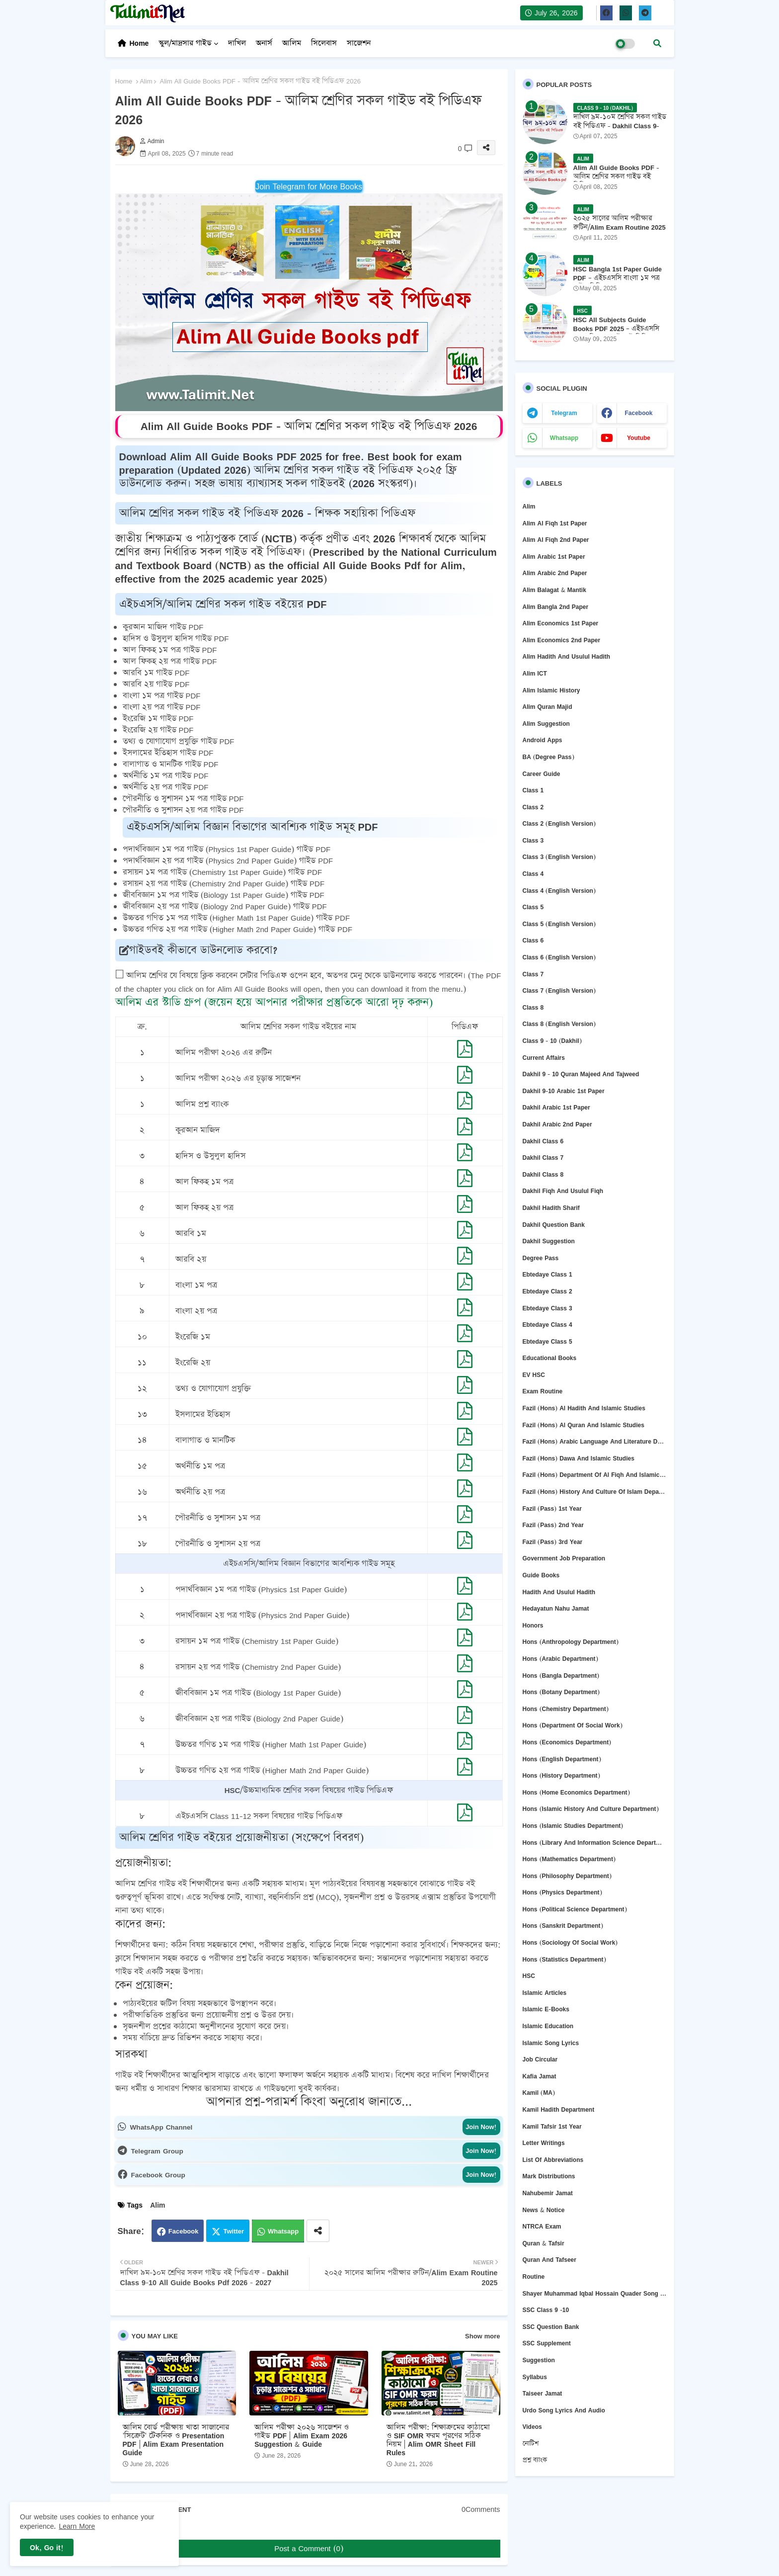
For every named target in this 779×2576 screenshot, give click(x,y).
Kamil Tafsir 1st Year (552, 2126)
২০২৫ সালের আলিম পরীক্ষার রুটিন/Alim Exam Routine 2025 (619, 223)
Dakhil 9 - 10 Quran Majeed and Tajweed (581, 1074)
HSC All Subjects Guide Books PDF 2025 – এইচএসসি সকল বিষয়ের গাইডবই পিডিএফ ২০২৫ (616, 333)
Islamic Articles (545, 1992)
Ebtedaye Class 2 (547, 1291)
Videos (532, 2426)
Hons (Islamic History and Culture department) (591, 1808)
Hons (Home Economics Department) (576, 1792)
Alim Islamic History (551, 690)
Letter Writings (544, 2142)
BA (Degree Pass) (548, 757)
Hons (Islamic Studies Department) (573, 1825)
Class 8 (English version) (559, 1024)
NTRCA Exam (542, 2226)
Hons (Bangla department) (561, 1675)
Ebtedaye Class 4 (547, 1324)
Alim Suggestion (546, 723)
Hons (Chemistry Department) (566, 1709)
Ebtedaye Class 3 (547, 1308)
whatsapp (564, 437)
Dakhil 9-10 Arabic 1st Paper (564, 1091)
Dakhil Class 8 (543, 1174)
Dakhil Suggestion (549, 1241)
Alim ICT (535, 673)
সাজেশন (359, 43)
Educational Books (550, 1358)
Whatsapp (283, 2231)
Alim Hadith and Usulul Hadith (567, 656)
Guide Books (541, 1575)
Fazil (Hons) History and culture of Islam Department (595, 1491)
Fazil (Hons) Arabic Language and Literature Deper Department (595, 1441)
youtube (638, 437)
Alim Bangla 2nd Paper (556, 606)
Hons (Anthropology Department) (571, 1641)
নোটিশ (531, 2443)
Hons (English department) (562, 1759)
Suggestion (539, 2360)
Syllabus (535, 2377)
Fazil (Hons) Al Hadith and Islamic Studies (584, 1408)
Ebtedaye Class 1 (547, 1274)
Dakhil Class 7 (543, 1157)
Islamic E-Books (546, 2009)
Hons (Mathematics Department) (569, 1859)
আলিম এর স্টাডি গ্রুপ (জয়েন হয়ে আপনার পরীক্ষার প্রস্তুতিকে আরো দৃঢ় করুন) (274, 1002)
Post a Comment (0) (308, 2548)
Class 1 (533, 790)
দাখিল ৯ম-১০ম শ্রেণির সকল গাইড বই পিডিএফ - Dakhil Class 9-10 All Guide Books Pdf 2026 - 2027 (620, 130)
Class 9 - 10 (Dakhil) (552, 1040)
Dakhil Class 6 (543, 1141)
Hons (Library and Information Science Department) (595, 1842)
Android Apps (542, 740)
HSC (529, 1975)
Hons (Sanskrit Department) (563, 1925)
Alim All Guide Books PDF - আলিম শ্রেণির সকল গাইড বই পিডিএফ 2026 (616, 176)
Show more (482, 2336)
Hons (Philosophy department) (567, 1876)
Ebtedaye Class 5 (547, 1341)
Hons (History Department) (561, 1775)
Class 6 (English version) (559, 957)
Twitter (233, 2231)
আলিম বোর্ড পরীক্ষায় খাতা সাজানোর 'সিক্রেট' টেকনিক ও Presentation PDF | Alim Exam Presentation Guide (176, 2440)
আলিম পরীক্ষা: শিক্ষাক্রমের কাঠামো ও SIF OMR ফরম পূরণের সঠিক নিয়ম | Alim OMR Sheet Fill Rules (438, 2440)
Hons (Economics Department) (567, 1742)
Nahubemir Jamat (548, 2193)
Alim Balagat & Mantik (554, 590)
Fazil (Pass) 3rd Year (553, 1541)
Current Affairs (544, 1057)
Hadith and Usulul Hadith (559, 1592)
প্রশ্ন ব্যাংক (535, 2460)
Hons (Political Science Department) (575, 1909)
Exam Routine (543, 1391)
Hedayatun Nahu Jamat (556, 1608)
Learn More (77, 2526)
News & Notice (544, 2210)
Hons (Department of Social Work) (573, 1725)
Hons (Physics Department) (562, 1892)
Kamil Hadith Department (559, 2109)
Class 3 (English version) (559, 856)
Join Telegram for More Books (308, 186)
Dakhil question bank (554, 1224)
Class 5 (533, 907)
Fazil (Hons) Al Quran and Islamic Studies (583, 1425)
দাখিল (237, 43)
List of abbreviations (553, 2159)
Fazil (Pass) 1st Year (552, 1508)
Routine (534, 2276)
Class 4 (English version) (559, 890)
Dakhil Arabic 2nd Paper (557, 1124)
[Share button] (318, 2231)
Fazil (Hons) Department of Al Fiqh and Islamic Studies (595, 1474)
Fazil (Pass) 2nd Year (553, 1525)
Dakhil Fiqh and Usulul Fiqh (563, 1191)
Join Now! (481, 2127)
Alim (146, 81)
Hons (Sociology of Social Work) (570, 1942)
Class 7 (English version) (559, 990)
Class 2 (533, 807)
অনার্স (264, 43)
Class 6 (533, 940)
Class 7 (533, 974)
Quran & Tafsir (543, 2243)
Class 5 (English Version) (559, 924)
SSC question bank (551, 2326)
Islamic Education (548, 2026)
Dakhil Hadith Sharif (551, 1207)
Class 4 (533, 873)
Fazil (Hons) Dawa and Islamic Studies (578, 1458)
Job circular (540, 2059)
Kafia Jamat (539, 2076)
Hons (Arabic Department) (560, 1658)
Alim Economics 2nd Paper (562, 640)
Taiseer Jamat (542, 2393)
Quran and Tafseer (549, 2259)
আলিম (291, 43)
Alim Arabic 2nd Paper (555, 573)
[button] (657, 43)
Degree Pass (541, 1258)
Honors (533, 1625)
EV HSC (534, 1374)
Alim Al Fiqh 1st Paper (555, 523)
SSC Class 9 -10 (546, 2310)
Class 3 (533, 840)
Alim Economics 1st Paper (561, 623)
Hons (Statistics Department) (564, 1959)
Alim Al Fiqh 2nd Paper (556, 539)
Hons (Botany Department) (561, 1692)
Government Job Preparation (564, 1558)
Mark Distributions (549, 2176)
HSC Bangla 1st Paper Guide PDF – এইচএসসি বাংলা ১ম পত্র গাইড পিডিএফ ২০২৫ (617, 278)
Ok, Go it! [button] (47, 2547)
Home (139, 43)
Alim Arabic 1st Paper (554, 556)
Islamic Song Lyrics (551, 2043)
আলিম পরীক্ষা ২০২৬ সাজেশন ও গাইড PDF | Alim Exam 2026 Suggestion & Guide (301, 2435)
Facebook (183, 2231)
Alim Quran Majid (547, 706)
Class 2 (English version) (559, 823)
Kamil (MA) (539, 2092)
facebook (638, 413)
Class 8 (533, 1007)
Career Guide (541, 773)
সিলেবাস (324, 43)
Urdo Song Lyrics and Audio (564, 2410)
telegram (564, 413)
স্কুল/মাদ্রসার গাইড (185, 43)
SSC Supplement (547, 2343)
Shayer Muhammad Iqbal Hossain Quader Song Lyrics (595, 2293)
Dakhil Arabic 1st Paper (556, 1107)
